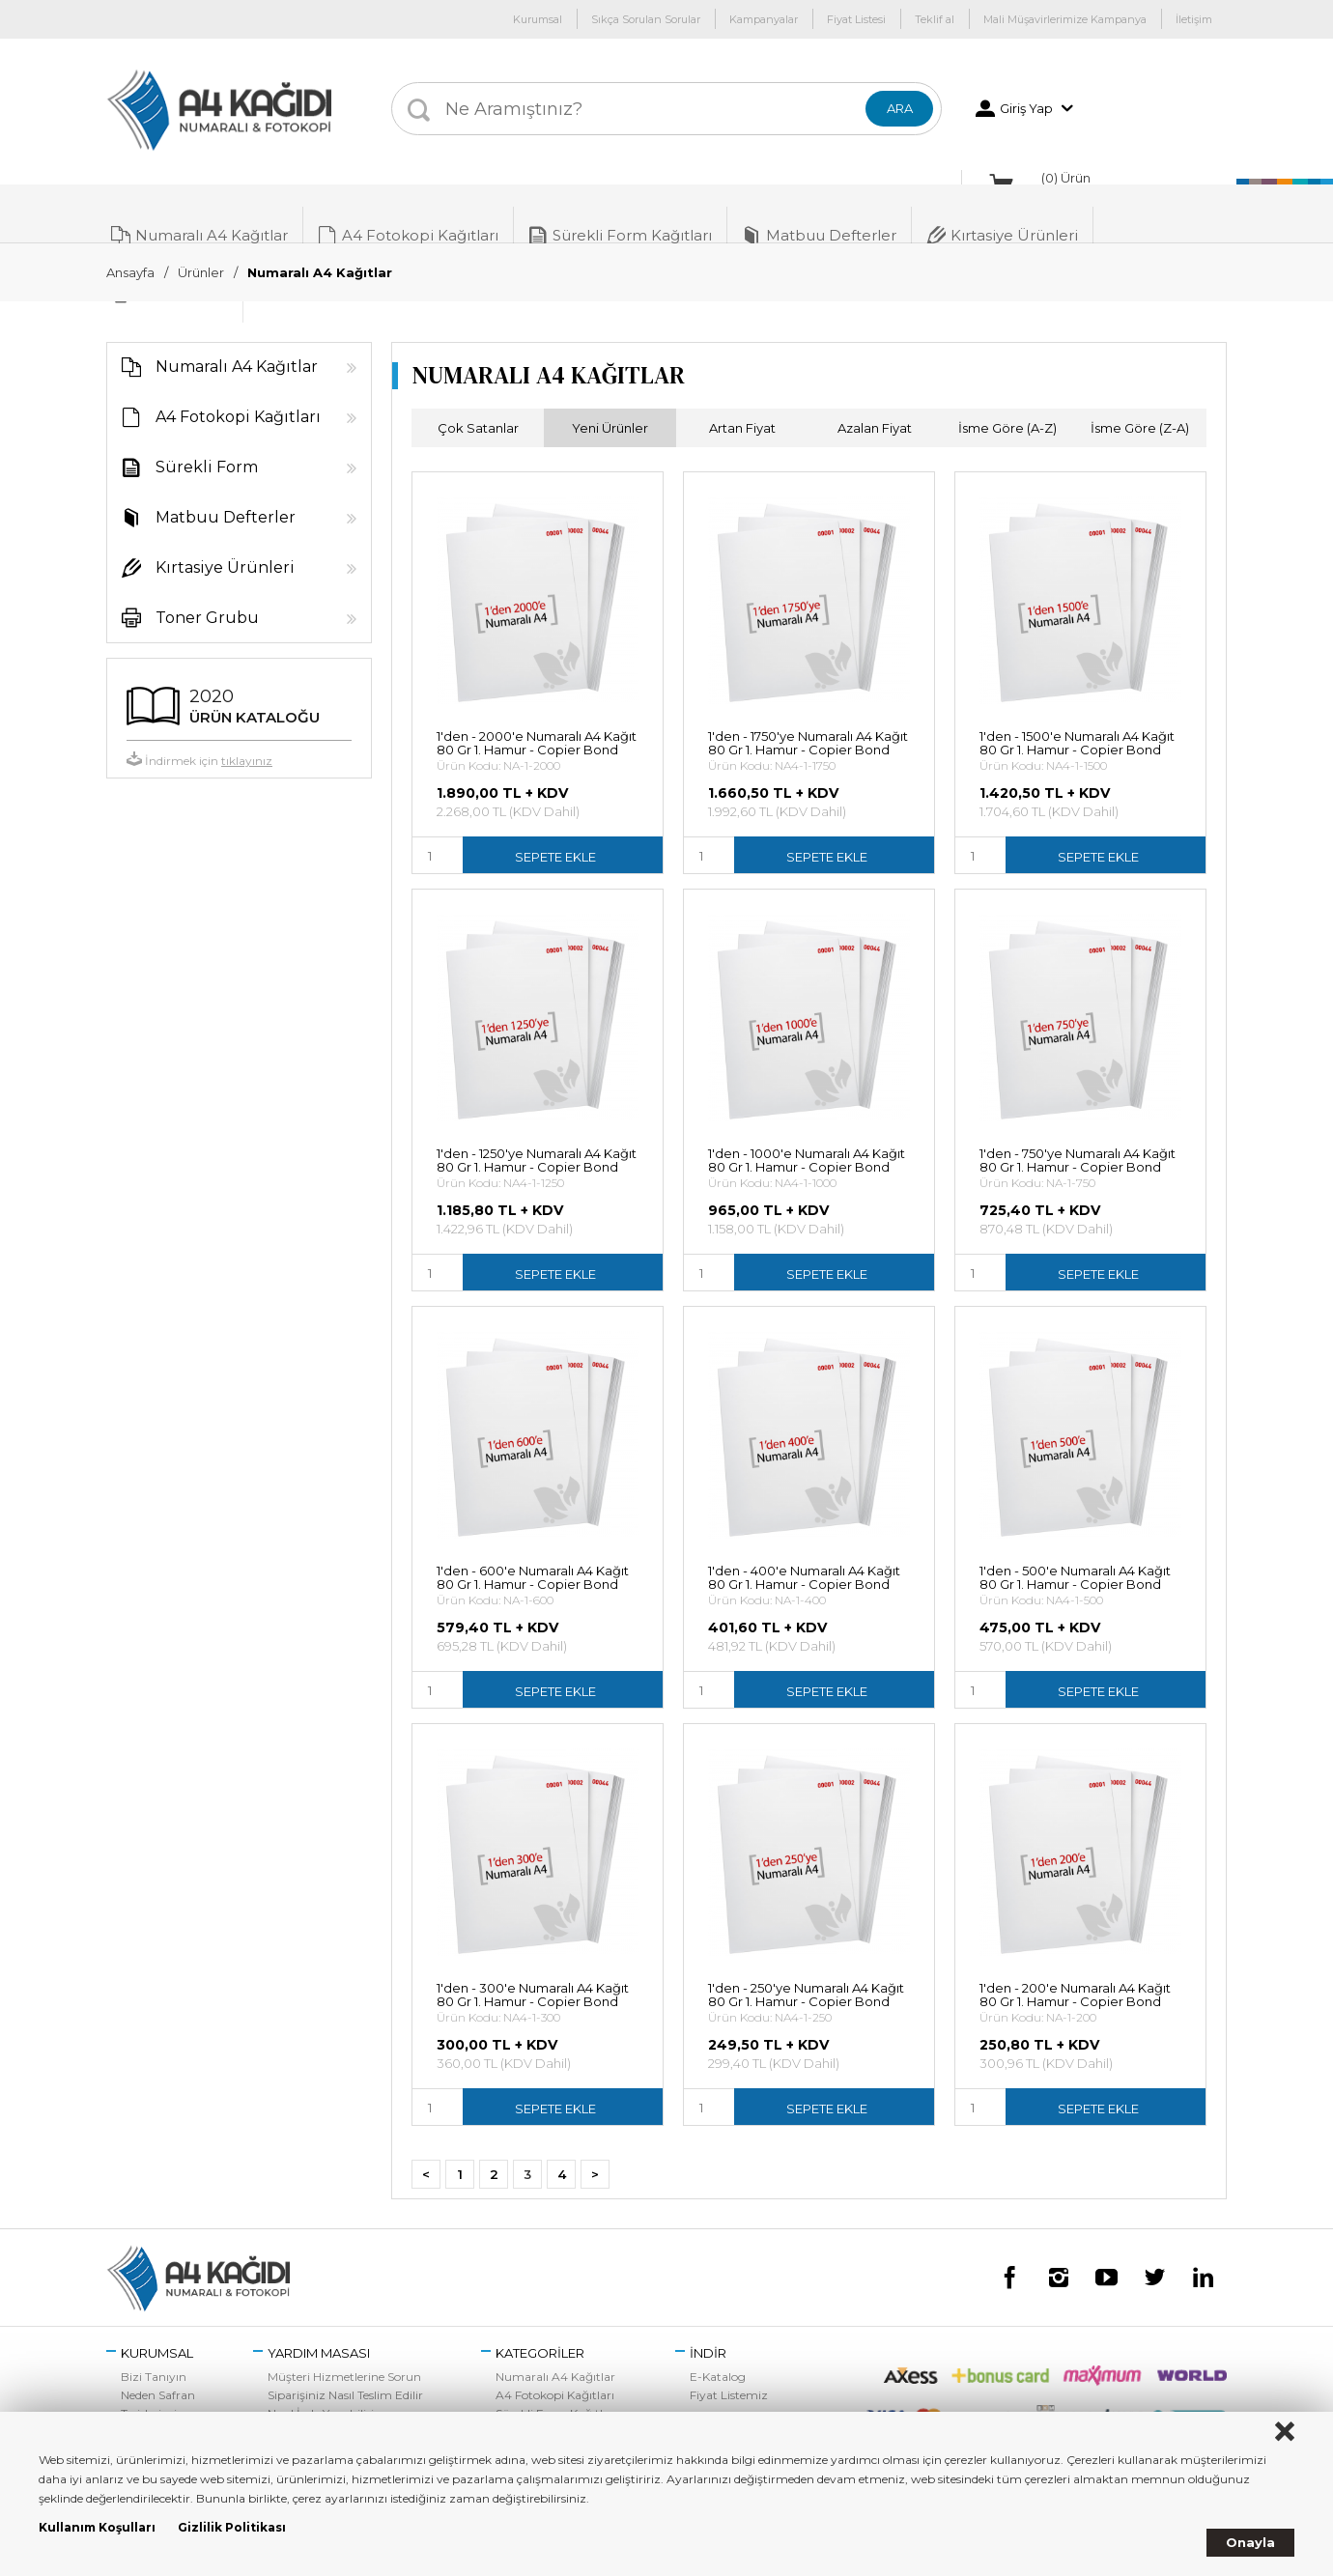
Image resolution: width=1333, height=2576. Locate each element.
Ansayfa (130, 272)
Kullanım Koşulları (97, 2527)
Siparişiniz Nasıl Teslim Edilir (345, 2373)
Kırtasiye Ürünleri (1002, 213)
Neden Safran (158, 2373)
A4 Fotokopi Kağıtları (408, 213)
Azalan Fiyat (874, 406)
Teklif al (934, 19)
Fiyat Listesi (856, 19)
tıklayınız (246, 739)
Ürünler (201, 272)
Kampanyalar (763, 19)
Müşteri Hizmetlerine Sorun (344, 2355)
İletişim (1194, 19)
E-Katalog (718, 2355)
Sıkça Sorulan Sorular (645, 19)
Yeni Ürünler (610, 406)
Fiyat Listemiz (729, 2373)
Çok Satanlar (478, 406)
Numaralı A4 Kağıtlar (199, 213)
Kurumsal (537, 19)
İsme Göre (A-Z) (1007, 406)
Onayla (1250, 2542)
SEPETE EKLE (555, 835)
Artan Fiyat (742, 406)
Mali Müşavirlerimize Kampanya (1065, 19)
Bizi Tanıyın (153, 2355)
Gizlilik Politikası (232, 2527)
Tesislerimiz (152, 2392)
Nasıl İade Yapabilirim (327, 2392)
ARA (900, 108)
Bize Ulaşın (152, 2410)
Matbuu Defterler (819, 213)
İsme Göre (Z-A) (1140, 406)
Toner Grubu (231, 597)
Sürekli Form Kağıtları (620, 213)
